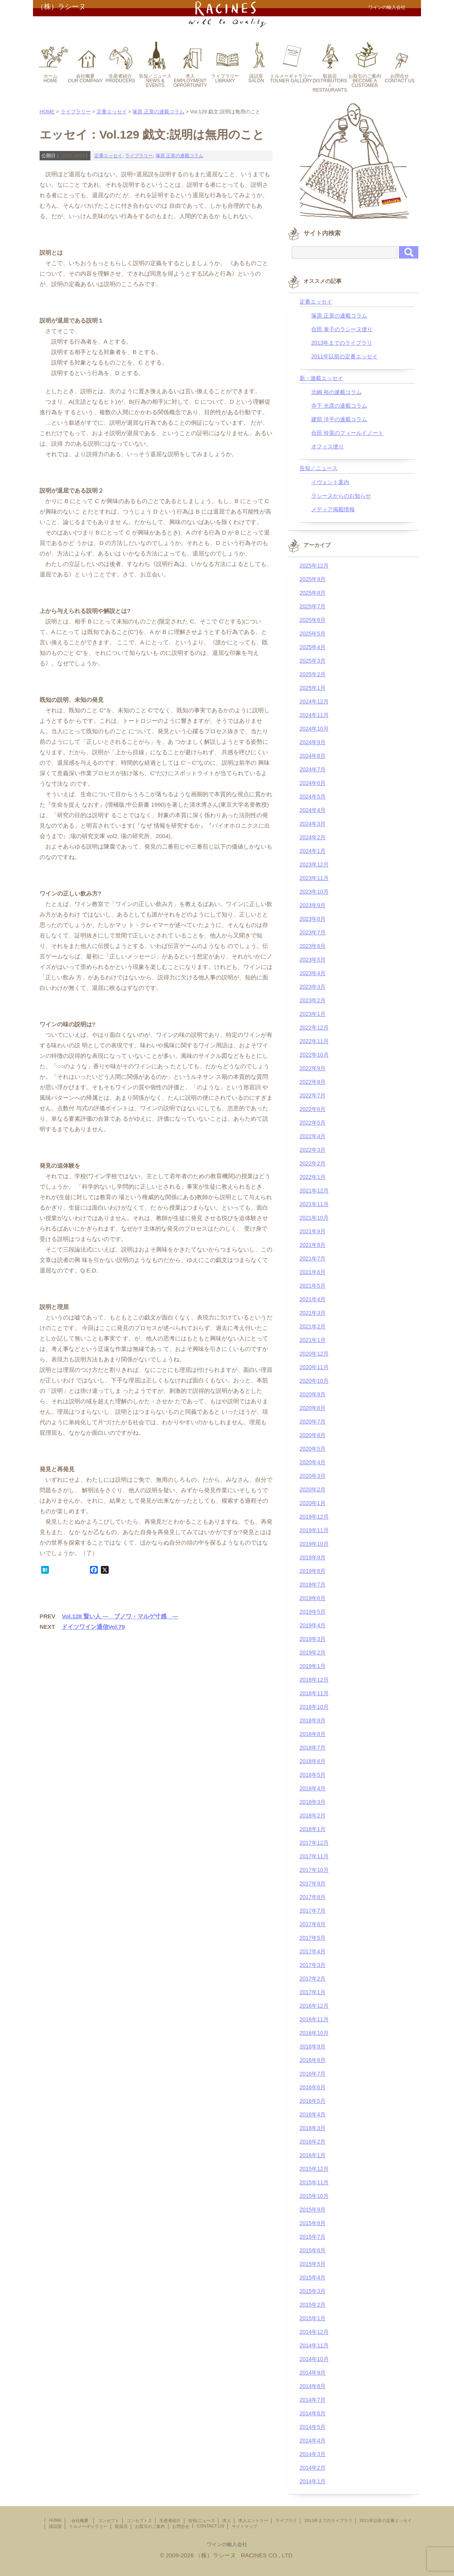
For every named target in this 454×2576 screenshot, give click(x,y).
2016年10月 (314, 2033)
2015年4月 (313, 2277)
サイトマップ (244, 2526)
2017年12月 (314, 1843)
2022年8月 (313, 1082)
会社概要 (82, 2520)
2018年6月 (313, 1761)
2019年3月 (313, 1639)
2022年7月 (313, 1095)
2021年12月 (314, 1190)
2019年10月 (314, 1544)
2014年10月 (314, 2359)
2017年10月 (314, 1870)
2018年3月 (313, 1802)
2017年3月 (313, 1965)
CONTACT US (210, 2526)
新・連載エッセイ (321, 378)
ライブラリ (286, 2520)
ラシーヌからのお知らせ (341, 496)
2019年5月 (313, 1612)
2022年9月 (313, 1068)
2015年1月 (313, 2318)
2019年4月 (313, 1625)
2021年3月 (313, 1313)
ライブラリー (76, 112)
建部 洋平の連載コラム (339, 419)
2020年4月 (313, 1462)
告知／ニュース (319, 468)
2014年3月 (313, 2454)
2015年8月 (313, 2223)
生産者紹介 (170, 2520)
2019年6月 (313, 1598)
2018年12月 (314, 1680)
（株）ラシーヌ (61, 6)
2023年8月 (313, 919)
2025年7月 (313, 606)
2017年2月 (313, 1978)
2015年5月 (313, 2264)
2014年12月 (314, 2332)
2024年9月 (313, 742)
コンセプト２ (139, 2520)
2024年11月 (314, 715)
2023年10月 (314, 892)
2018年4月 (313, 1788)
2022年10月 (314, 1055)
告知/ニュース (201, 2520)
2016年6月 (313, 2087)
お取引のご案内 (150, 2526)
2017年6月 (313, 1924)
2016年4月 (313, 2114)
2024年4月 (313, 810)
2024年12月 (314, 701)
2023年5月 (313, 959)
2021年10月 (314, 1218)
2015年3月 (313, 2291)
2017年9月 (313, 1883)
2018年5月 (313, 1775)
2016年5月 (313, 2101)
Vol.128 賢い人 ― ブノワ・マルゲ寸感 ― (120, 1616)
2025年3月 (313, 661)
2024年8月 (313, 756)
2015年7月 (313, 2237)
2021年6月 (313, 1272)
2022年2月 (313, 1163)
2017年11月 (314, 1856)
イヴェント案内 (330, 482)
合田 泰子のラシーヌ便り (342, 329)
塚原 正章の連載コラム (158, 112)
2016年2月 (313, 2142)
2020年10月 (314, 1381)
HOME (47, 112)
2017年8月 (313, 1897)
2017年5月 (313, 1938)
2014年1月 (313, 2481)
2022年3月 (313, 1150)
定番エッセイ (112, 112)
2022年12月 (314, 1027)
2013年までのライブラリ (341, 343)
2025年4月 (313, 647)
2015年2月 (313, 2305)
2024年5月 (313, 796)
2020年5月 (313, 1449)
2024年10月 (314, 729)
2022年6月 (313, 1109)
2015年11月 (314, 2182)
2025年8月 (313, 593)
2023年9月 (313, 905)
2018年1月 (313, 1829)
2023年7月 (313, 932)
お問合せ (180, 2526)
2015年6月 (313, 2250)
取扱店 (121, 2526)
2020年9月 (313, 1394)
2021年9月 (313, 1231)
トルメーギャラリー (88, 2526)
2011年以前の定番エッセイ (344, 356)
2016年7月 (313, 2074)
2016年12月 (314, 2006)
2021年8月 (313, 1245)
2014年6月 (313, 2413)
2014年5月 (313, 2427)
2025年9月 (313, 579)
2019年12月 (314, 1517)
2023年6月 (313, 946)
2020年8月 (313, 1408)
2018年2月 (313, 1815)
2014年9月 (313, 2372)
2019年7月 (313, 1584)
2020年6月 (313, 1435)
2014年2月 (313, 2468)
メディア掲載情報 (333, 509)
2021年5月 (313, 1286)
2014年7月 (313, 2400)
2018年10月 (314, 1707)
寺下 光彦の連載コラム (339, 406)
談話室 (55, 2526)
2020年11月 (314, 1367)
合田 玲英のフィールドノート (347, 433)
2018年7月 (313, 1748)
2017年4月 (313, 1951)
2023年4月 (313, 973)
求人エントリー (253, 2520)
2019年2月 (313, 1652)
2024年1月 (313, 851)
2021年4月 (313, 1299)
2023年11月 (314, 878)
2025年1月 (313, 688)
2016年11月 (314, 2019)
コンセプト (108, 2520)
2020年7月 (313, 1421)
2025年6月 (313, 620)
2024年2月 (313, 837)
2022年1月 (313, 1177)
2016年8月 (313, 2060)
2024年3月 (313, 824)
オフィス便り (327, 446)
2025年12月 (314, 565)
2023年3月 (313, 987)
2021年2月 (313, 1326)
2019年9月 (313, 1557)
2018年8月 (313, 1734)
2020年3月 (313, 1476)
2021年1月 (313, 1340)
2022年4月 (313, 1136)
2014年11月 (314, 2345)
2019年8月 (313, 1571)
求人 (226, 2520)
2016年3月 (313, 2128)
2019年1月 (313, 1666)
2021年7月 (313, 1258)
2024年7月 (313, 769)
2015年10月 (314, 2196)
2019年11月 (314, 1530)
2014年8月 (313, 2386)
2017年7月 (313, 1911)
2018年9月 (313, 1720)
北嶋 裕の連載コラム (336, 392)
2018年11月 (314, 1693)
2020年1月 (313, 1503)
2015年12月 (314, 2169)
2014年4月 (313, 2440)
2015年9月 (313, 2209)
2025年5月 (313, 633)
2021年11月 (314, 1204)
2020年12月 (314, 1353)
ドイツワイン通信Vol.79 (93, 1626)
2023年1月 (313, 1014)
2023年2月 (313, 1000)
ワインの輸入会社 (227, 2544)
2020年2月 (313, 1489)
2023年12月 (314, 864)
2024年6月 (313, 783)
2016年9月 (313, 2046)
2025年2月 (313, 674)
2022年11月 (314, 1041)
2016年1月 (313, 2155)
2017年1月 (313, 1992)
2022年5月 (313, 1123)
